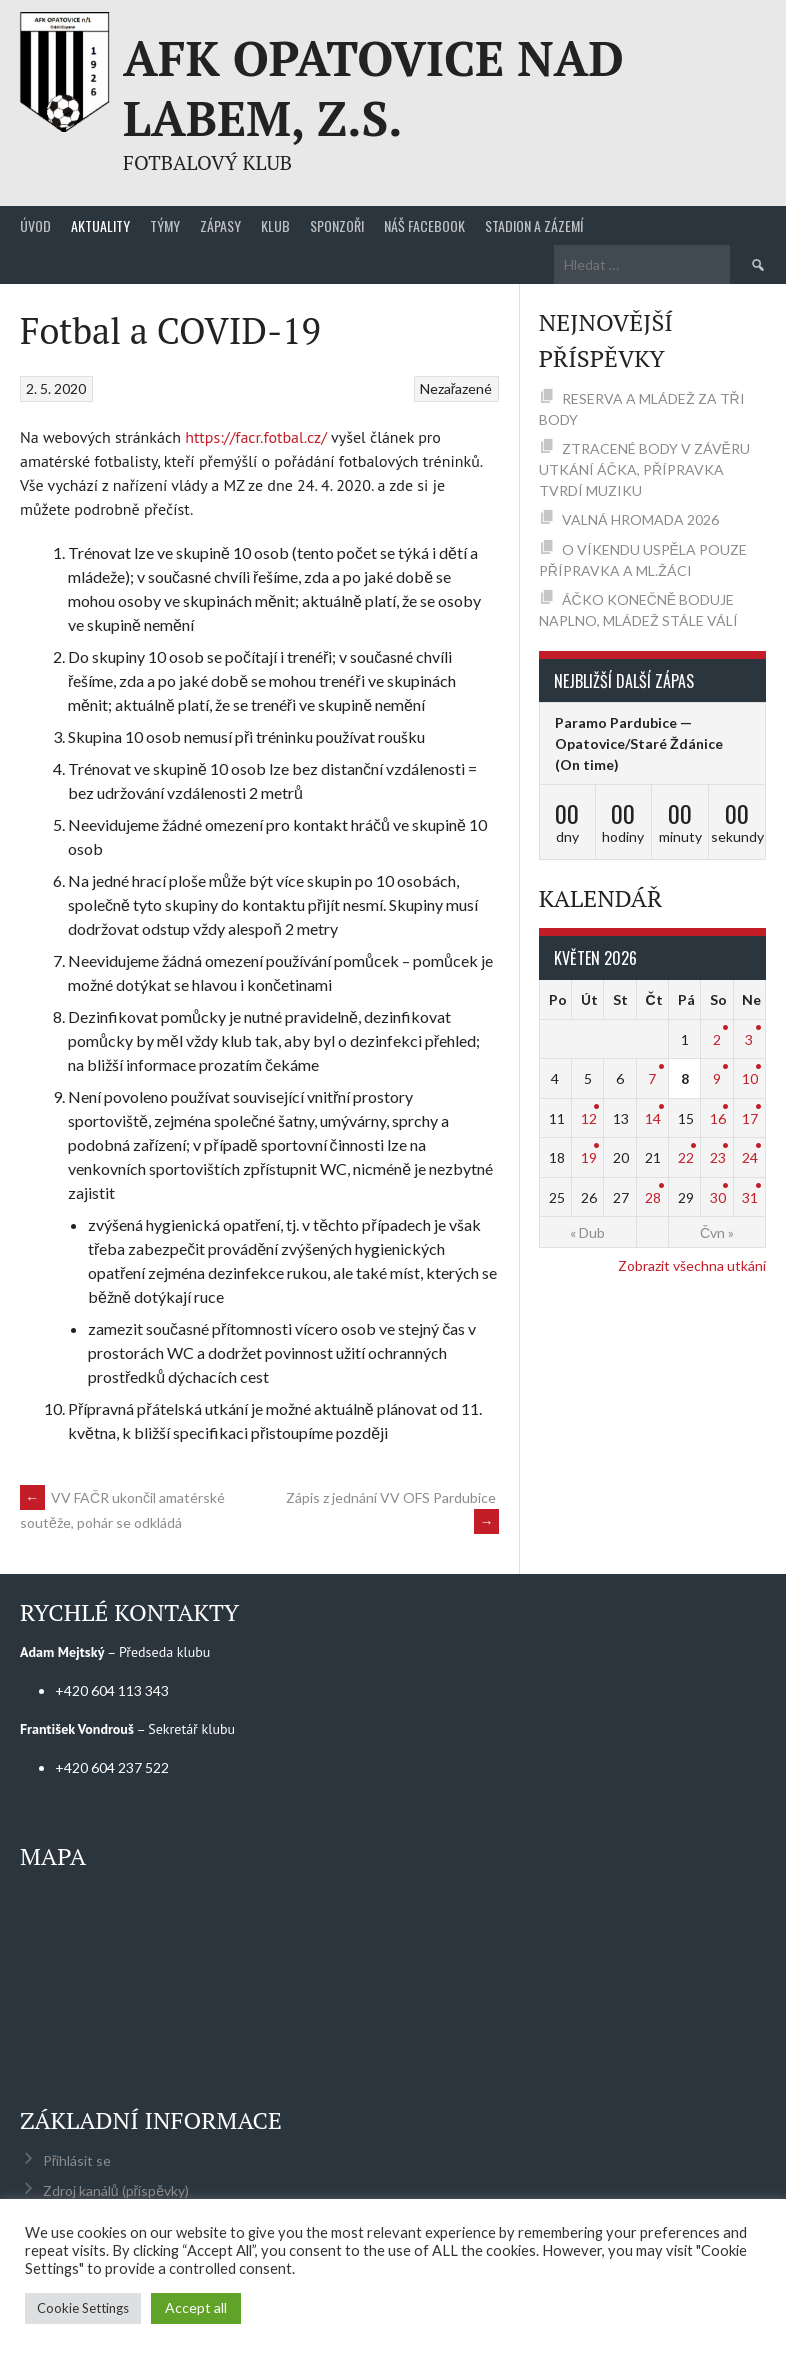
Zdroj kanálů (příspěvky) (116, 2190)
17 (750, 1118)
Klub (275, 225)
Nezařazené (456, 388)
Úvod (35, 225)
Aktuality (100, 225)
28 (653, 1197)
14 (653, 1118)
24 (750, 1157)
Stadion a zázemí (534, 225)
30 (718, 1197)
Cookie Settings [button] (83, 2308)
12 (589, 1118)
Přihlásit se (77, 2160)
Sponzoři (337, 225)
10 (750, 1078)
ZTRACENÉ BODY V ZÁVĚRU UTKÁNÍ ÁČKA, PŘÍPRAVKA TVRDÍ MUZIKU (644, 469)
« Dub (587, 1232)
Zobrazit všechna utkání (692, 1265)
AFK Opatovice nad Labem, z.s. (373, 88)
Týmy (165, 225)
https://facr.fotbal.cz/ (256, 437)
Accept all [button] (196, 2307)
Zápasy (220, 225)
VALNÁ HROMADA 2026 (640, 519)
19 (589, 1157)
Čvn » (717, 1232)
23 (718, 1157)
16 (718, 1118)
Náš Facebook (424, 225)
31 (750, 1197)
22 (686, 1157)
